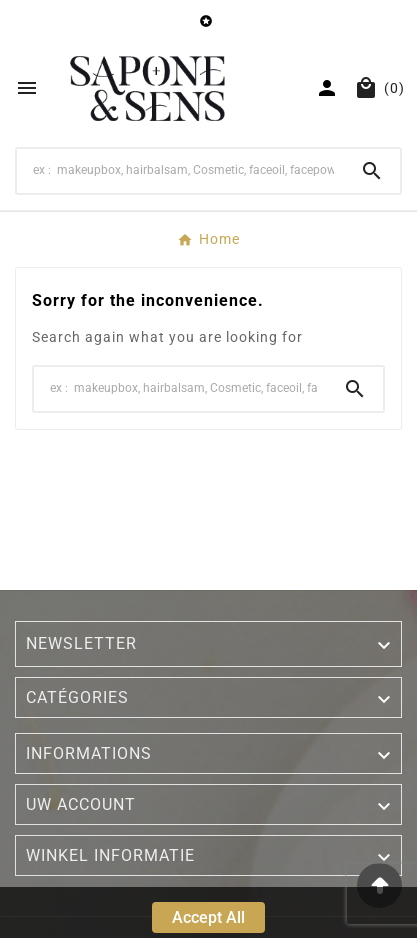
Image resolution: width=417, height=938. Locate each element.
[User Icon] (327, 88)
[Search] (180, 170)
